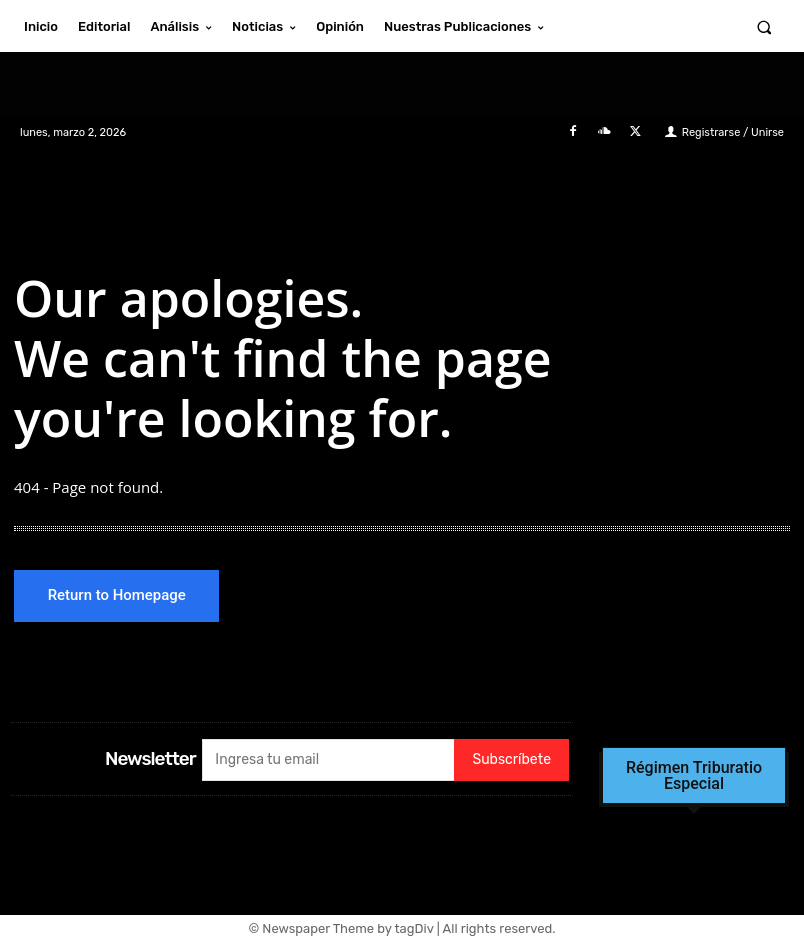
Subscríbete (511, 760)
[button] (764, 26)
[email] (328, 760)
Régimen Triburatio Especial (694, 776)
